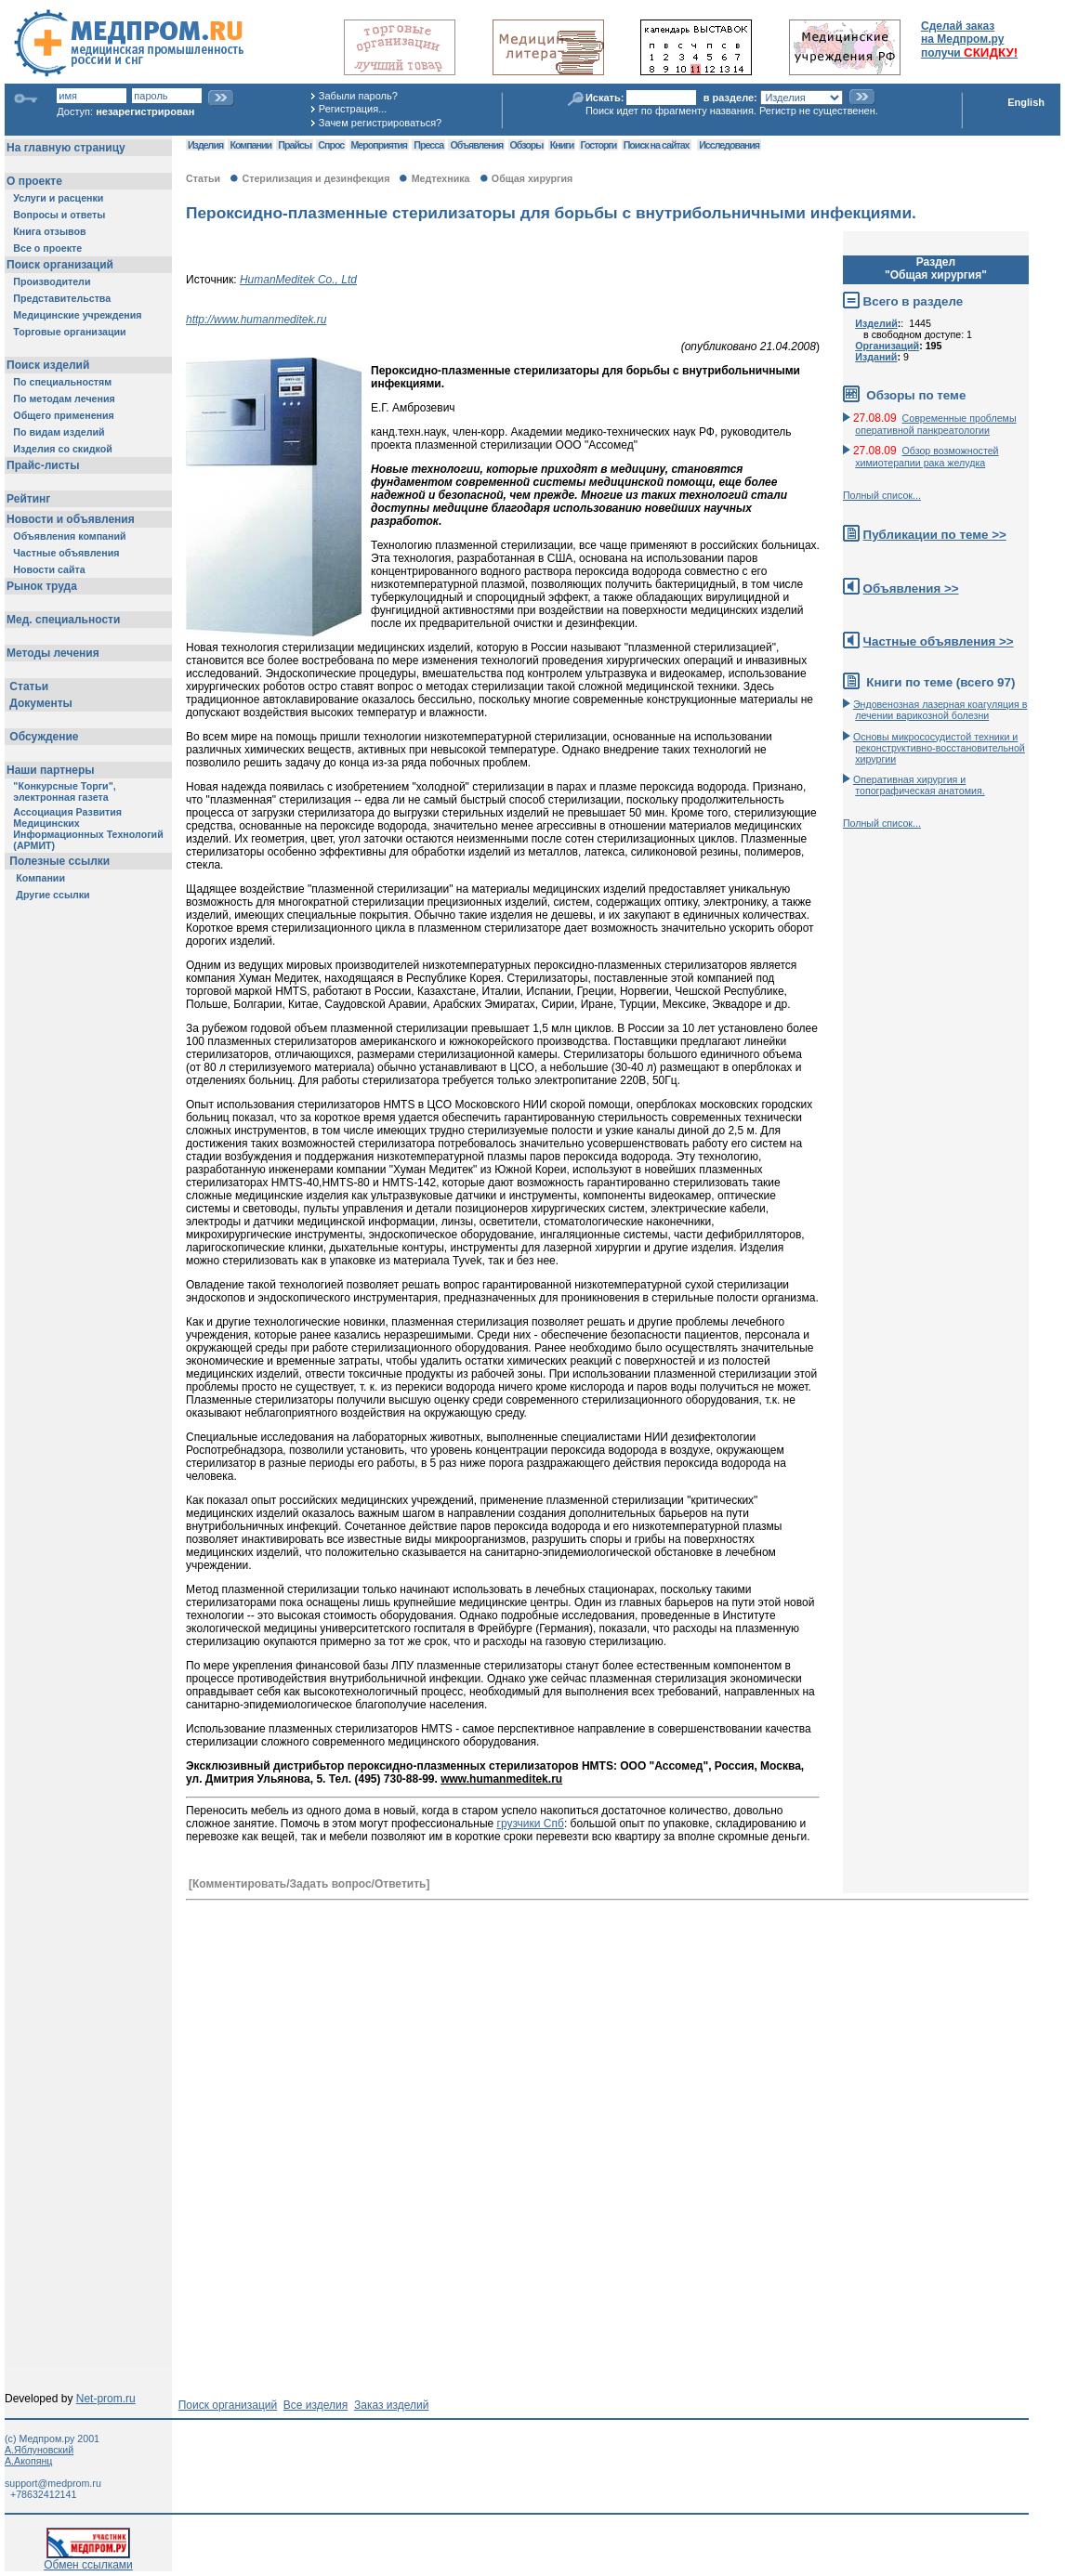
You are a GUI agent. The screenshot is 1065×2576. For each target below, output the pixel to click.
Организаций (887, 345)
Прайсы (294, 144)
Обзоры (527, 144)
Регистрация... (353, 108)
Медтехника (441, 178)
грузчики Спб (530, 1823)
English (1026, 102)
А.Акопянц (28, 2460)
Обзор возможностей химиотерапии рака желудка (926, 456)
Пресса (428, 144)
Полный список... (882, 495)
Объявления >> (911, 588)
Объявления (476, 144)
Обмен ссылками (88, 2559)
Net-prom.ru (106, 2398)
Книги (561, 144)
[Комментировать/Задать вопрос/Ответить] (309, 1883)
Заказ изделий (391, 2405)
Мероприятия (379, 144)
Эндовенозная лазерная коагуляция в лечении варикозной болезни (940, 710)
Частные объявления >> (938, 641)
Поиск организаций (228, 2405)
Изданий (876, 356)
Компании (250, 144)
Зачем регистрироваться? (380, 122)
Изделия (205, 144)
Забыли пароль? (358, 95)
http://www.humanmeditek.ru (256, 319)
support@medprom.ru (53, 2483)
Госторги (599, 144)
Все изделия (315, 2405)
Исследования (729, 144)
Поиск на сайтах (656, 144)
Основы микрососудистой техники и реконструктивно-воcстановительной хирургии (939, 748)
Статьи (203, 178)
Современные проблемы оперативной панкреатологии (935, 424)
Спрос (331, 144)
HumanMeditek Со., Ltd (298, 279)
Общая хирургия (532, 178)
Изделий (876, 323)
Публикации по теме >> (934, 535)
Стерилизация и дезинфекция (316, 178)
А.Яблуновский (39, 2449)
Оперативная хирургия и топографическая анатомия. (919, 785)
